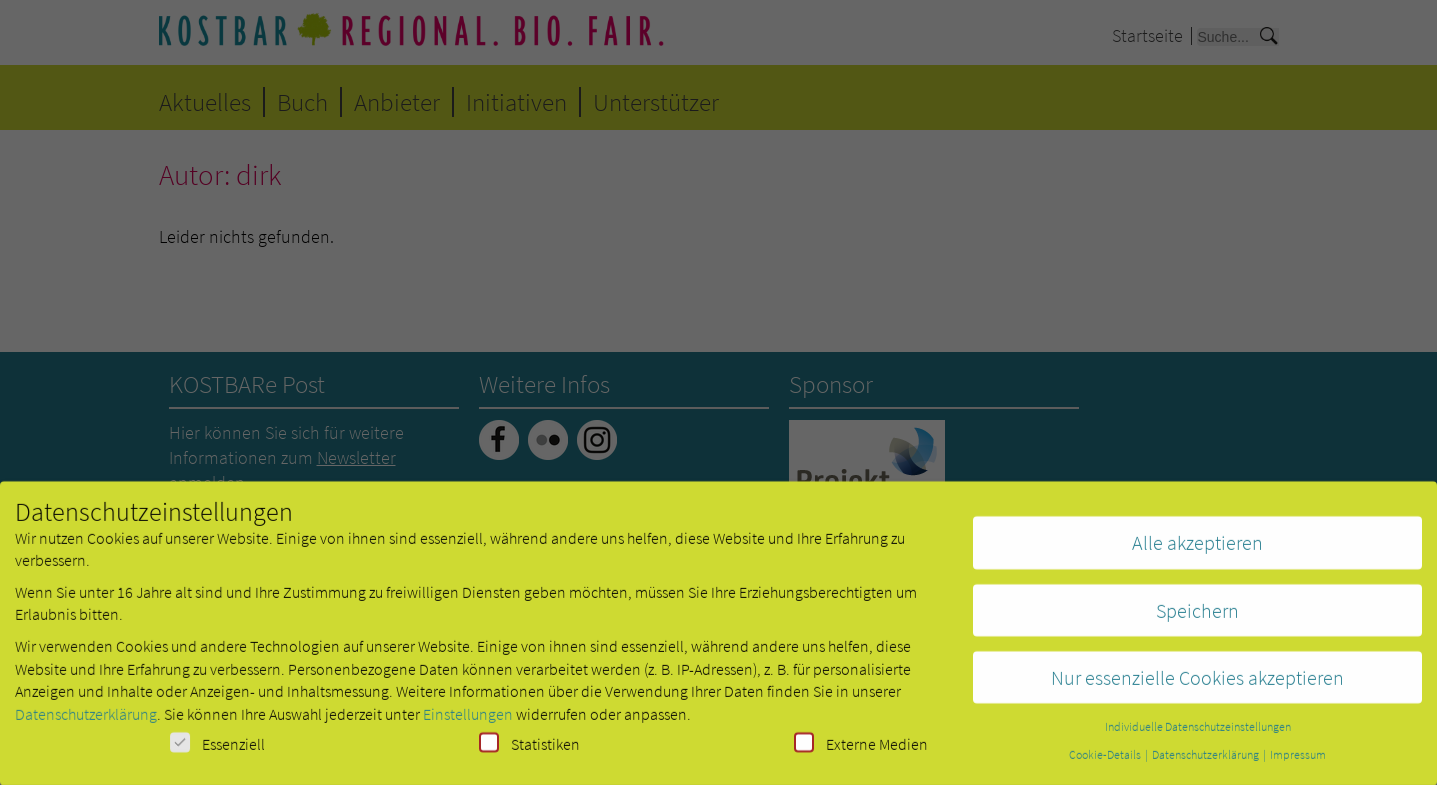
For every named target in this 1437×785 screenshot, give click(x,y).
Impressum (1298, 762)
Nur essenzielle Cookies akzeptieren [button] (1197, 685)
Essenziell (217, 751)
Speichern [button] (1197, 617)
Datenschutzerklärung (86, 721)
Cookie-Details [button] (1106, 762)
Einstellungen (468, 721)
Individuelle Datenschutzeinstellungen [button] (1198, 734)
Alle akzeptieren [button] (1197, 550)
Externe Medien (861, 751)
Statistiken (529, 751)
